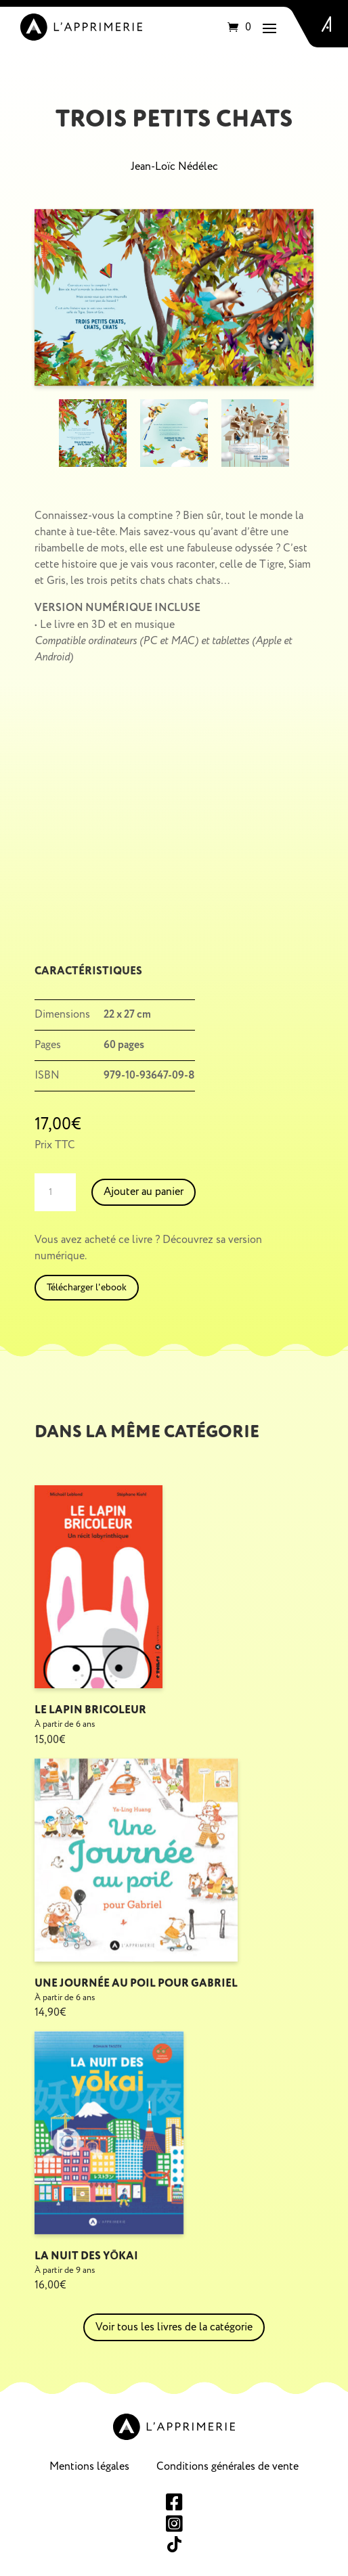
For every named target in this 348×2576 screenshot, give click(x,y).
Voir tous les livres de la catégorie (174, 2327)
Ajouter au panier (143, 1191)
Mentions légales (89, 2466)
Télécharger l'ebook (87, 1287)
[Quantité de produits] (55, 1192)
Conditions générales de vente (227, 2466)
